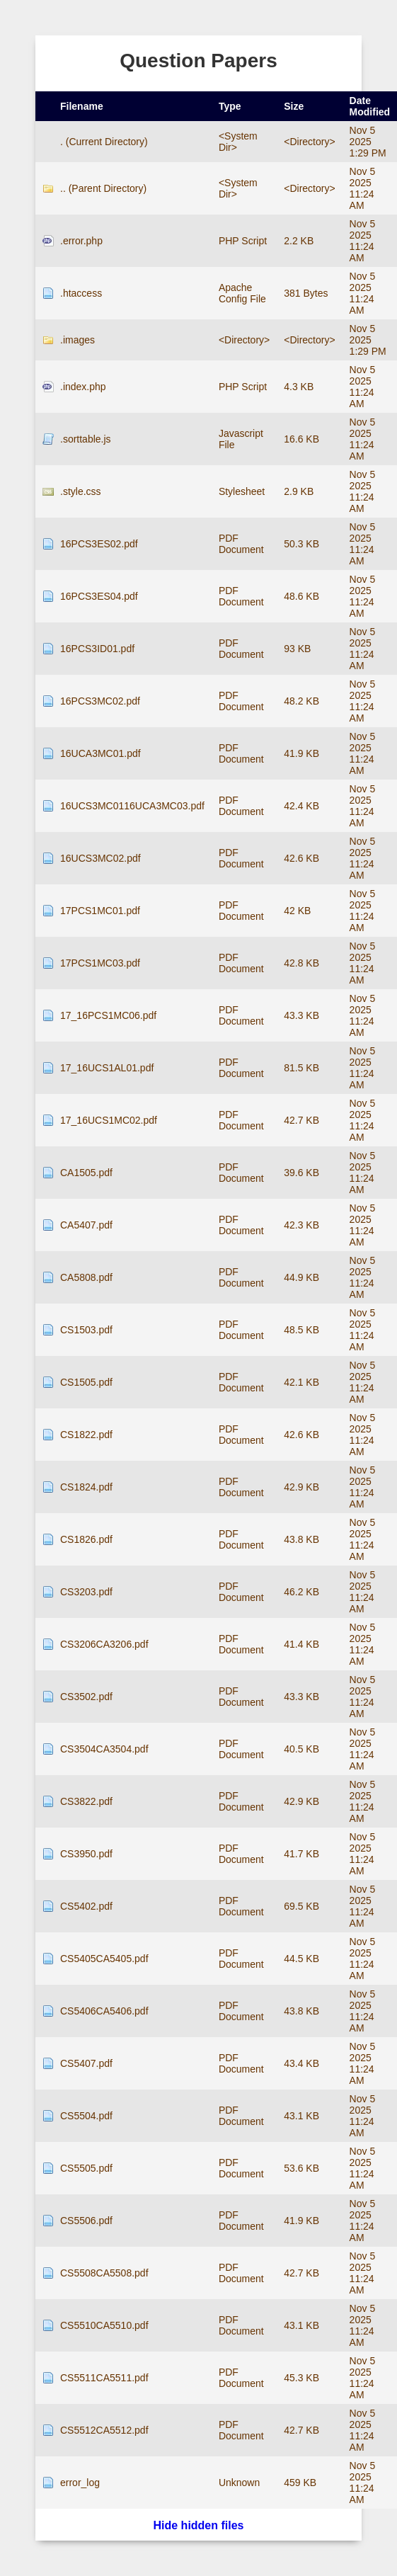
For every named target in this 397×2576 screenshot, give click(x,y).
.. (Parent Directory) (103, 188)
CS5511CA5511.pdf (104, 2377)
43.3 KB (301, 1015)
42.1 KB (301, 1382)
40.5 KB (301, 1749)
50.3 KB (301, 543)
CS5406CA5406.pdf (104, 2011)
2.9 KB (298, 491)
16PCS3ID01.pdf (97, 648)
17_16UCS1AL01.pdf (107, 1067)
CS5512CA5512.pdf (104, 2430)
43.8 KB (301, 1539)
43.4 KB (301, 2063)
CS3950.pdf (86, 1853)
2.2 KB (298, 240)
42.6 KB (301, 858)
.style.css (80, 491)
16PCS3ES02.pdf (99, 543)
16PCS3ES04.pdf (99, 596)
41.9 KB (301, 753)
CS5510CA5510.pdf (104, 2325)
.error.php (81, 240)
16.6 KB (301, 439)
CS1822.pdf (86, 1434)
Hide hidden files (198, 2525)
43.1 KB (301, 2115)
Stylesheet (242, 491)
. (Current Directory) (104, 141)
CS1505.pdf (86, 1382)
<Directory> (309, 141)
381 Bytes (306, 293)
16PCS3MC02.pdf (100, 701)
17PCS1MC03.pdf (100, 963)
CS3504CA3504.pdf (104, 1749)
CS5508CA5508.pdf (104, 2273)
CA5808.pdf (86, 1277)
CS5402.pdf (86, 1906)
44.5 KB (301, 1958)
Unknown (239, 2482)
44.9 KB (301, 1277)
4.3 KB (298, 386)
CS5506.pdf (86, 2220)
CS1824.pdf (86, 1487)
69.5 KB (301, 1906)
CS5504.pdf (86, 2115)
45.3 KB (301, 2377)
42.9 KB (301, 1487)
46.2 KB (301, 1591)
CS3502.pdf (86, 1696)
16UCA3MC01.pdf (100, 753)
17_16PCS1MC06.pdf (108, 1015)
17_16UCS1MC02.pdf (108, 1120)
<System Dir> (238, 141)
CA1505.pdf (86, 1172)
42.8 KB (301, 963)
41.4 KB (301, 1644)
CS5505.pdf (86, 2168)
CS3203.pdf (86, 1591)
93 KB (297, 648)
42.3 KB (301, 1225)
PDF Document (241, 543)
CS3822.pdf (86, 1801)
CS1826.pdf (86, 1539)
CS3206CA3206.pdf (104, 1644)
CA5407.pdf (86, 1225)
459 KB (300, 2482)
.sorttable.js (85, 439)
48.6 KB (301, 596)
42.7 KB (301, 1120)
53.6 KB (301, 2168)
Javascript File (241, 439)
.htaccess (81, 293)
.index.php (83, 386)
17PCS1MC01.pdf (100, 910)
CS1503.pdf (86, 1329)
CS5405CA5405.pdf (104, 1958)
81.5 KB (301, 1067)
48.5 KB (301, 1329)
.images (77, 340)
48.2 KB (301, 701)
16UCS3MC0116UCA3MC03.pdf (132, 805)
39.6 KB (301, 1172)
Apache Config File (242, 293)
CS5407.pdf (86, 2063)
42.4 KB (301, 805)
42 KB (297, 910)
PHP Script (243, 240)
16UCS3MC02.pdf (100, 858)
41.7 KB (301, 1853)
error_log (80, 2482)
